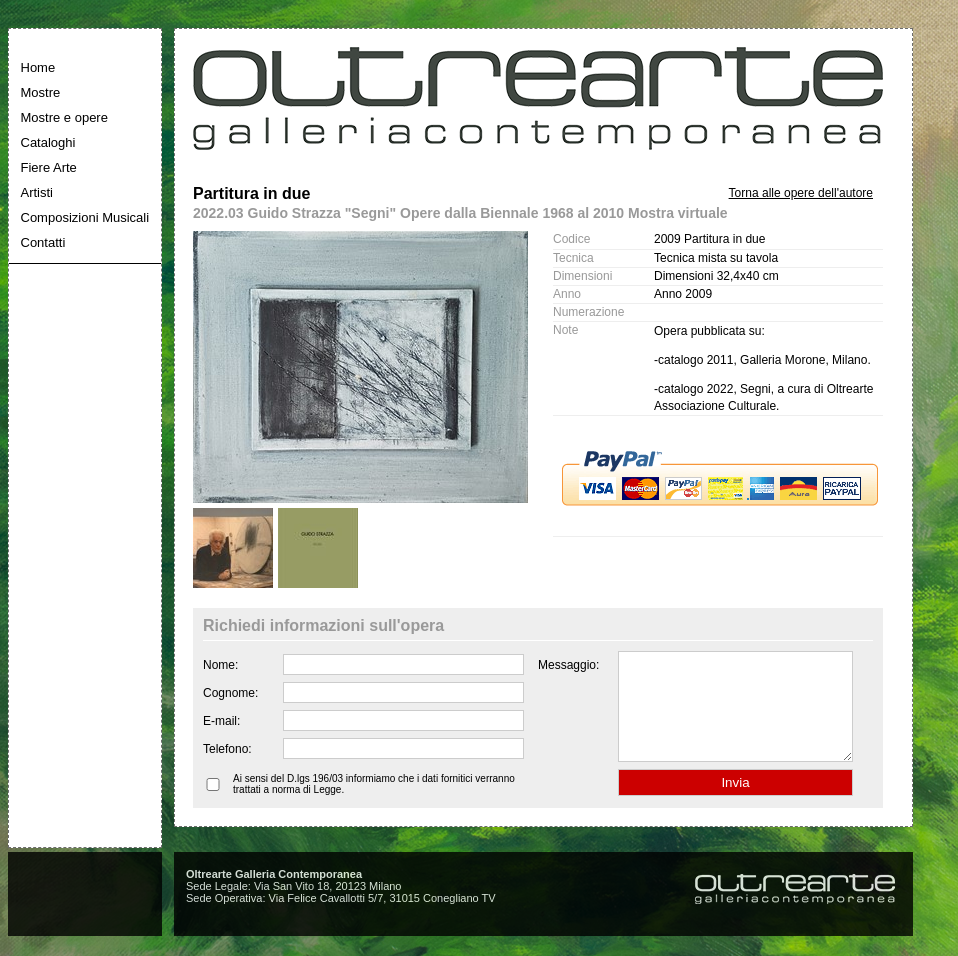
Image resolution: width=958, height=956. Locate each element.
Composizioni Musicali (85, 217)
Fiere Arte (49, 167)
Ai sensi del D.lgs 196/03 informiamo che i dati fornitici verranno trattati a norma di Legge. (374, 805)
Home (38, 67)
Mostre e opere (64, 117)
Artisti (37, 192)
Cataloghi (48, 142)
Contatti (43, 242)
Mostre (41, 92)
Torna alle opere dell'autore (801, 193)
